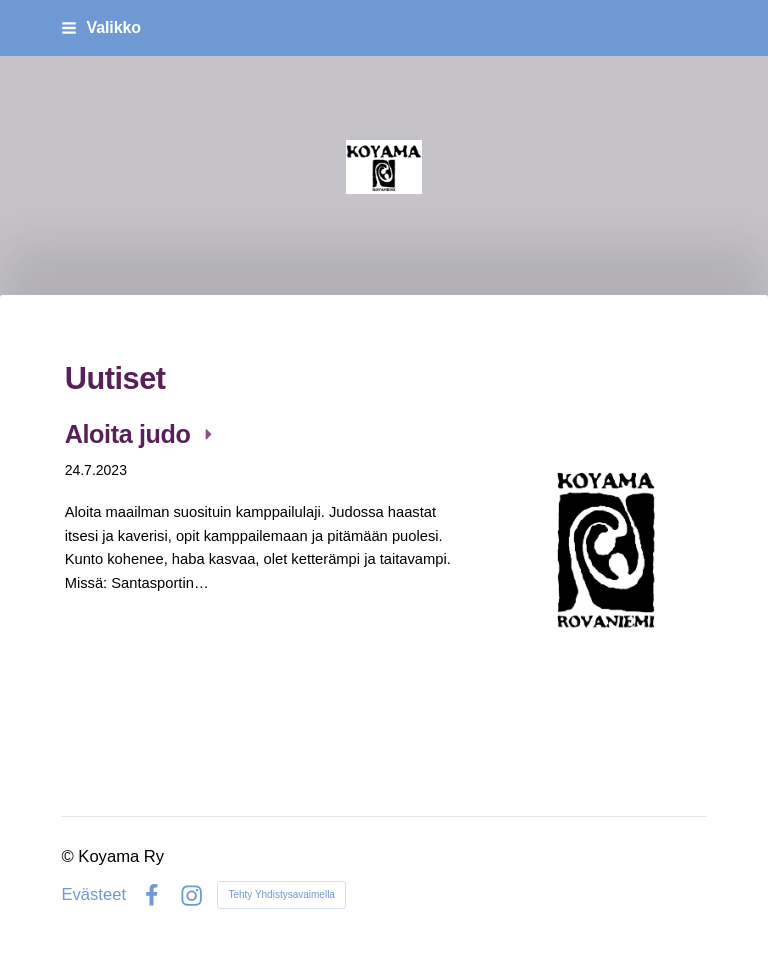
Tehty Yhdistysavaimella (281, 894)
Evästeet (93, 895)
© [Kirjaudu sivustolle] (69, 856)
